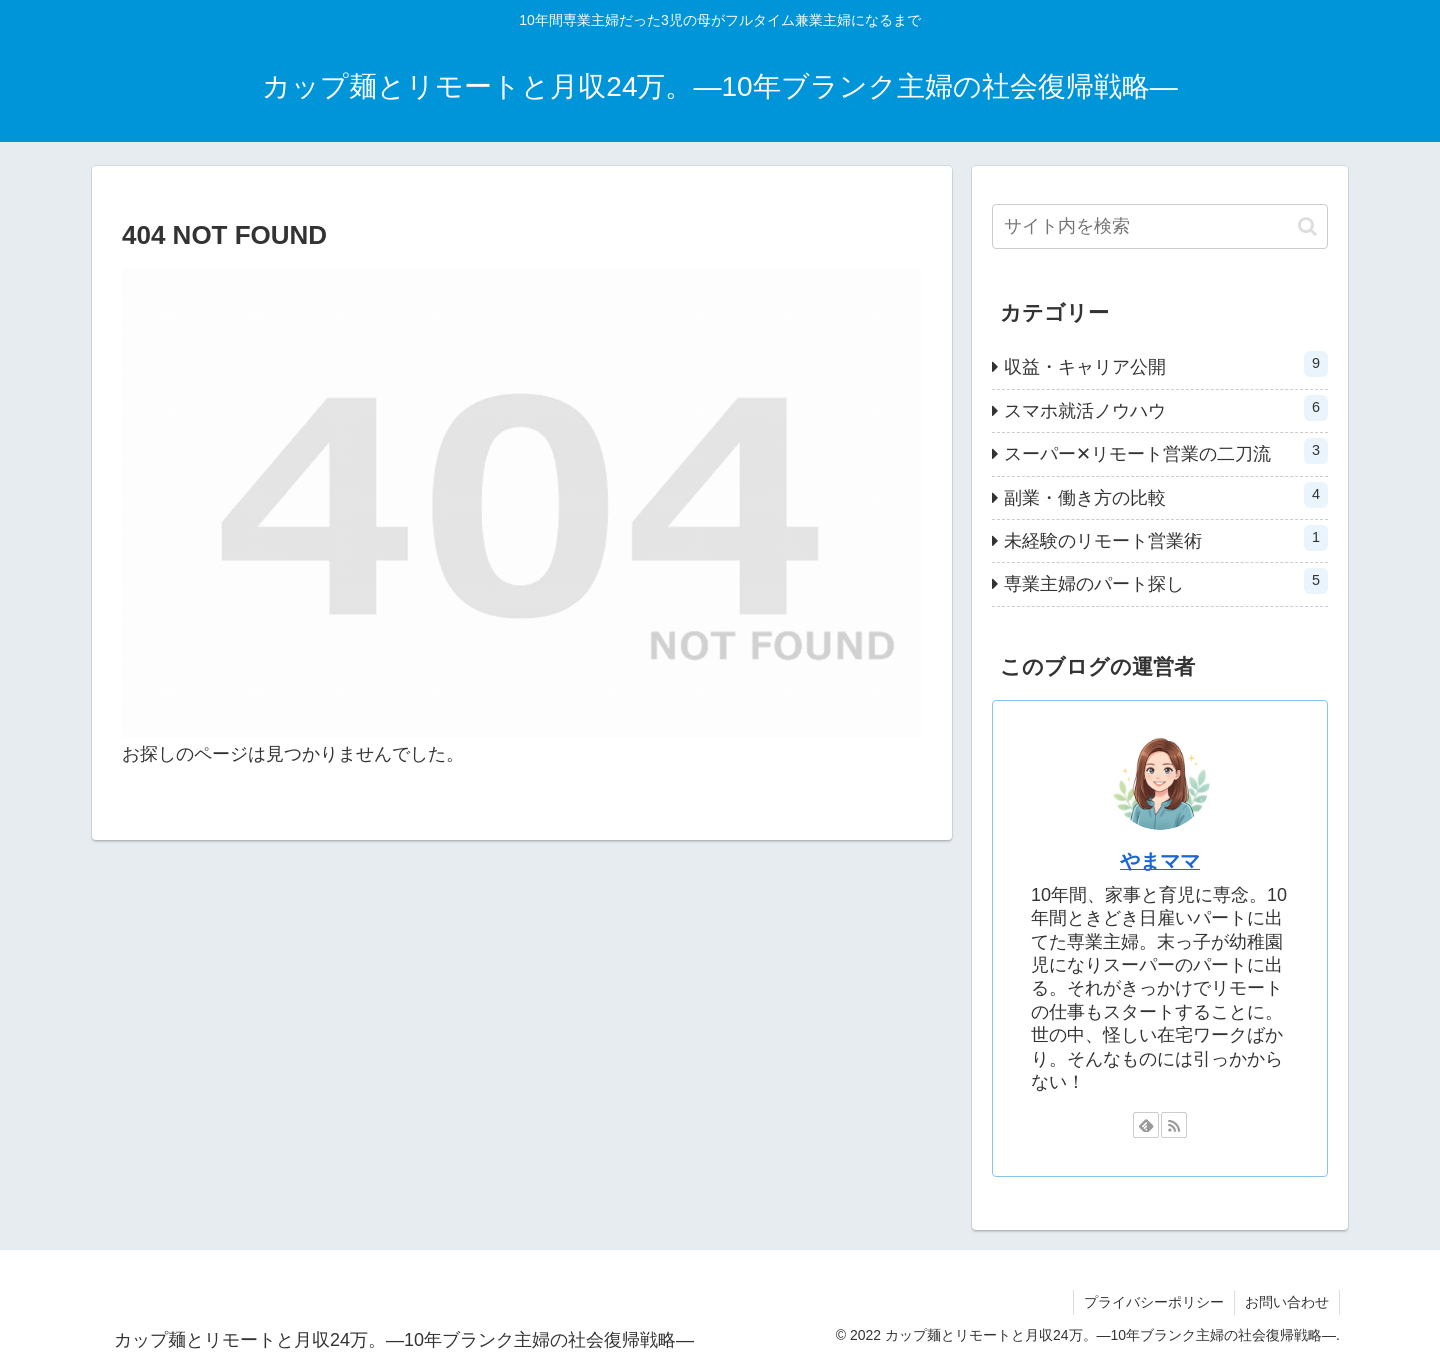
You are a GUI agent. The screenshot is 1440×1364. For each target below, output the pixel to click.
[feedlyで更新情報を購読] (1146, 1125)
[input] (1160, 226)
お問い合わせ (1287, 1302)
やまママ (1160, 861)
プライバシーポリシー (1154, 1302)
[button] (1307, 226)
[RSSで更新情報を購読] (1174, 1125)
